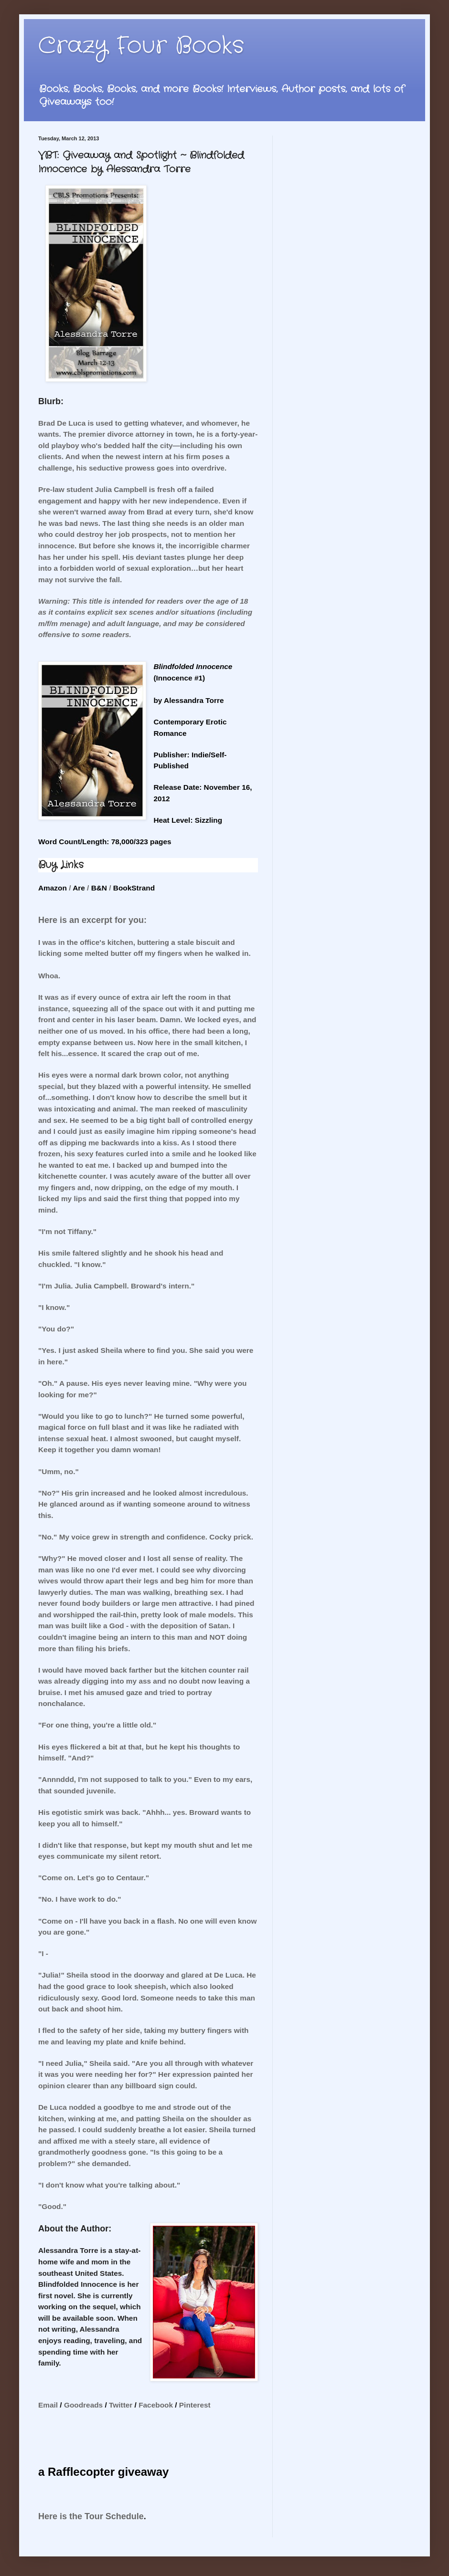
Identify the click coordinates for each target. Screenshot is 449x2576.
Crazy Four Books (141, 46)
